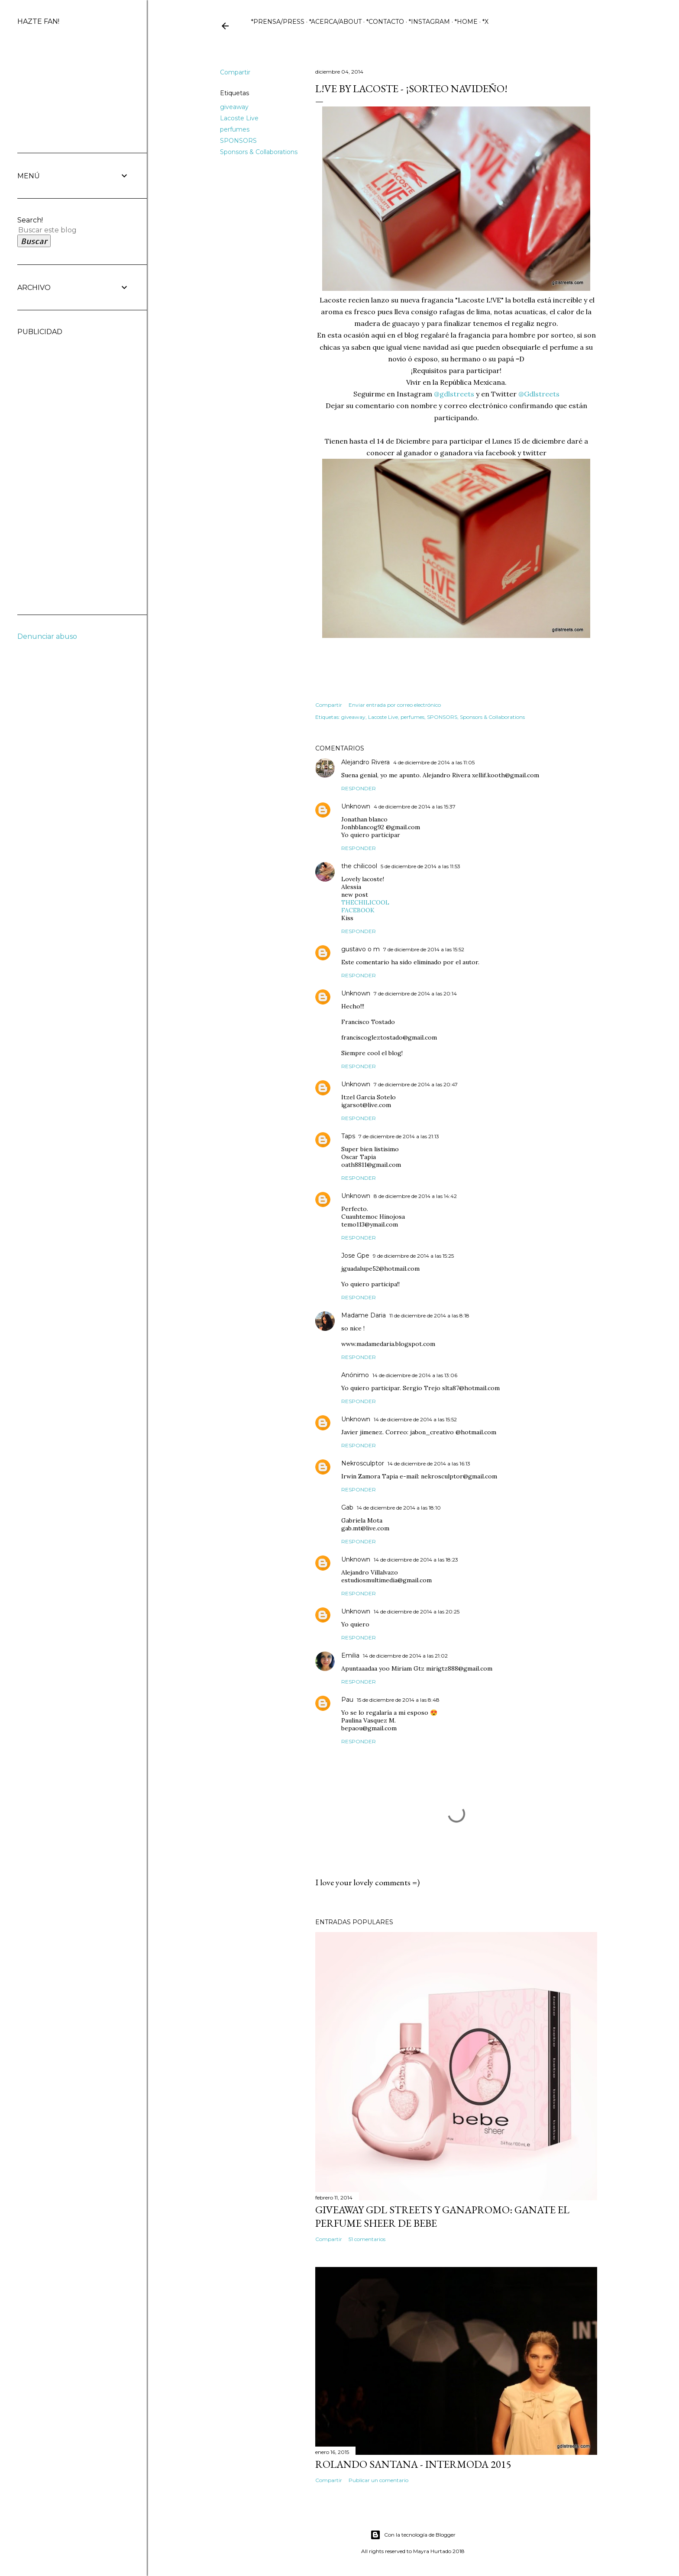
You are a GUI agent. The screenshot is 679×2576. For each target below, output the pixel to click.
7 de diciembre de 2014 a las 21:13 (399, 1136)
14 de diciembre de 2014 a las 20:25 (416, 1611)
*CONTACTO (385, 22)
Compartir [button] (235, 72)
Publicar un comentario (378, 2480)
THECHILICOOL (365, 902)
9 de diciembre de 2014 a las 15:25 (413, 1256)
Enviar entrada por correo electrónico (395, 705)
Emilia (350, 1655)
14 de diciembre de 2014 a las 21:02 (405, 1655)
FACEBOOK (358, 910)
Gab (347, 1507)
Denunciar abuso (47, 636)
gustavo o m (360, 949)
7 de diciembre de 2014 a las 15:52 (423, 949)
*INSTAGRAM (429, 22)
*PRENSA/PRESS (277, 22)
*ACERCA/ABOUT (335, 22)
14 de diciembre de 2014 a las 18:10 (399, 1507)
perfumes (234, 129)
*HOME (466, 22)
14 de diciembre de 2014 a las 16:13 (429, 1463)
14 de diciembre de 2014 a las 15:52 (415, 1419)
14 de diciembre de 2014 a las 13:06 (414, 1375)
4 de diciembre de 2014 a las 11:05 (434, 762)
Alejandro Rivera (365, 762)
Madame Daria (363, 1315)
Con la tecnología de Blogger (413, 2535)
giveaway (234, 107)
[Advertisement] (52, 466)
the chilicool (359, 866)
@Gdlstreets (538, 394)
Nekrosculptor (362, 1463)
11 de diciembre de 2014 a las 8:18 (429, 1315)
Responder (358, 788)
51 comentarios (367, 2239)
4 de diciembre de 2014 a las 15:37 (415, 806)
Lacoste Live (239, 118)
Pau (347, 1699)
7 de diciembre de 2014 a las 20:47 (416, 1084)
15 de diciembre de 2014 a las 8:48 (398, 1700)
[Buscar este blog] (63, 230)
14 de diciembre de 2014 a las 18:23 (416, 1559)
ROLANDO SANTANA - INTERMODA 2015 (413, 2464)
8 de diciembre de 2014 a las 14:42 (415, 1196)
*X (485, 22)
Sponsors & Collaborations (258, 152)
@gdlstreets (454, 394)
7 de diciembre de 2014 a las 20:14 (415, 993)
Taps (348, 1136)
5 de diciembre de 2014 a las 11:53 (420, 866)
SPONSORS (238, 141)
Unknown (355, 806)
